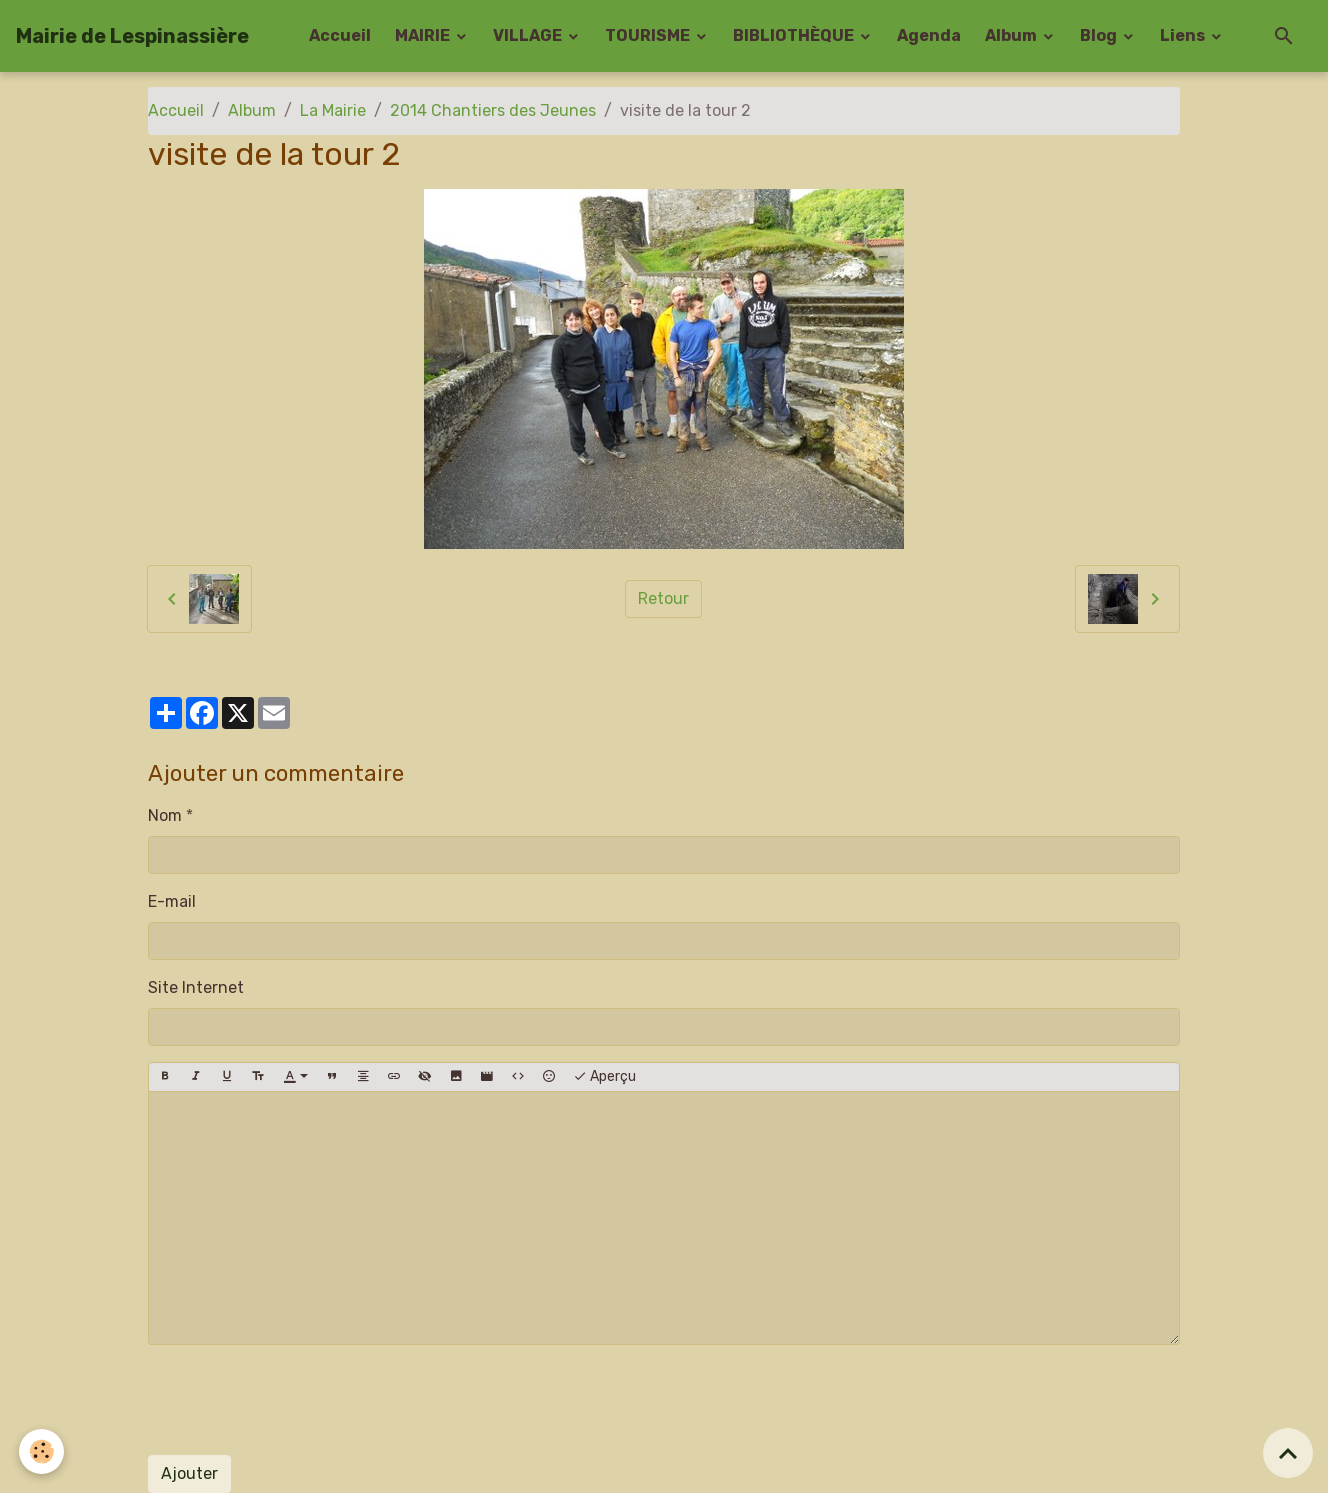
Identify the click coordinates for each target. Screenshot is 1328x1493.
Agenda (929, 35)
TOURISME (649, 35)
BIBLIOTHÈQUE (795, 35)
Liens (1184, 35)
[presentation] (300, 1400)
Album (1012, 35)
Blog (1100, 35)
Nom (165, 815)
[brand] (132, 36)
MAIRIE (424, 35)
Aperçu (604, 1077)
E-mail (172, 901)
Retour (663, 598)
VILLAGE (529, 35)
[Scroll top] (1288, 1453)
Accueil (340, 35)
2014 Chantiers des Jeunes (493, 110)
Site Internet (196, 987)
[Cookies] (42, 1451)
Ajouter (189, 1473)
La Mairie (333, 110)
